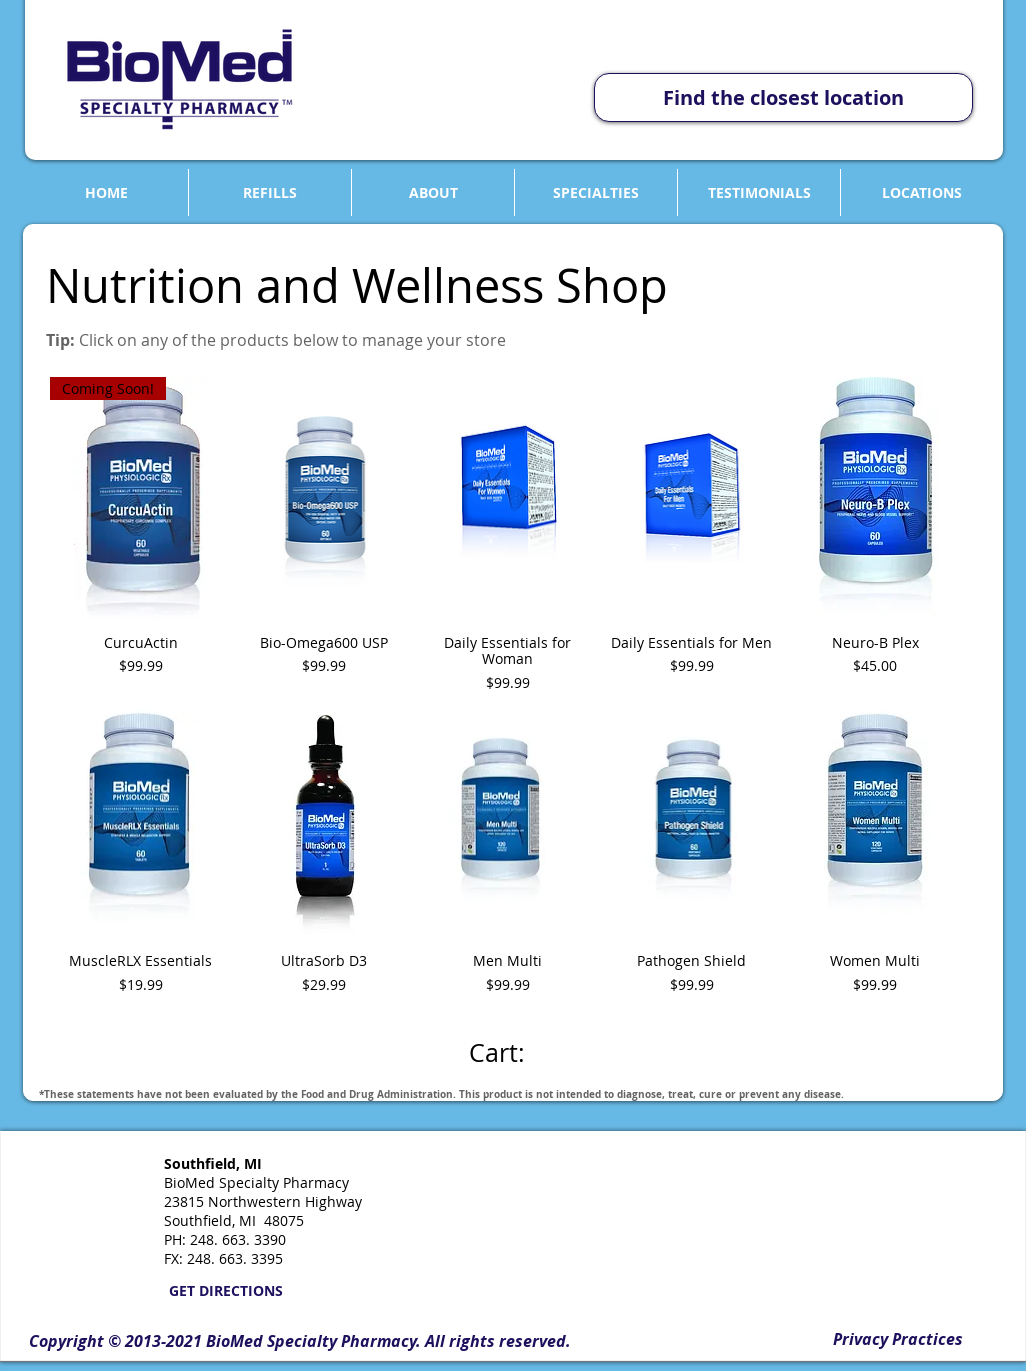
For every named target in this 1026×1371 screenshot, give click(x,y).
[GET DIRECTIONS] (225, 1291)
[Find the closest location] (783, 97)
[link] (512, 1053)
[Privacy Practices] (898, 1339)
